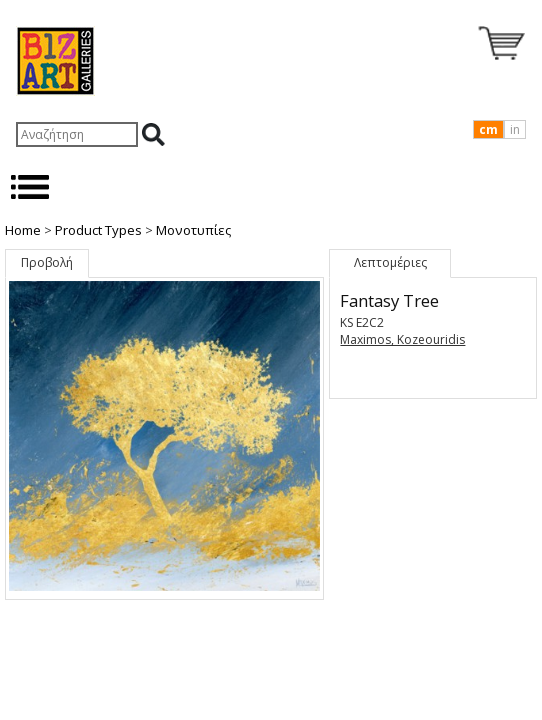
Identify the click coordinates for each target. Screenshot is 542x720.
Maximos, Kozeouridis (402, 339)
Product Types (98, 230)
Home (23, 230)
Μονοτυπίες (193, 230)
